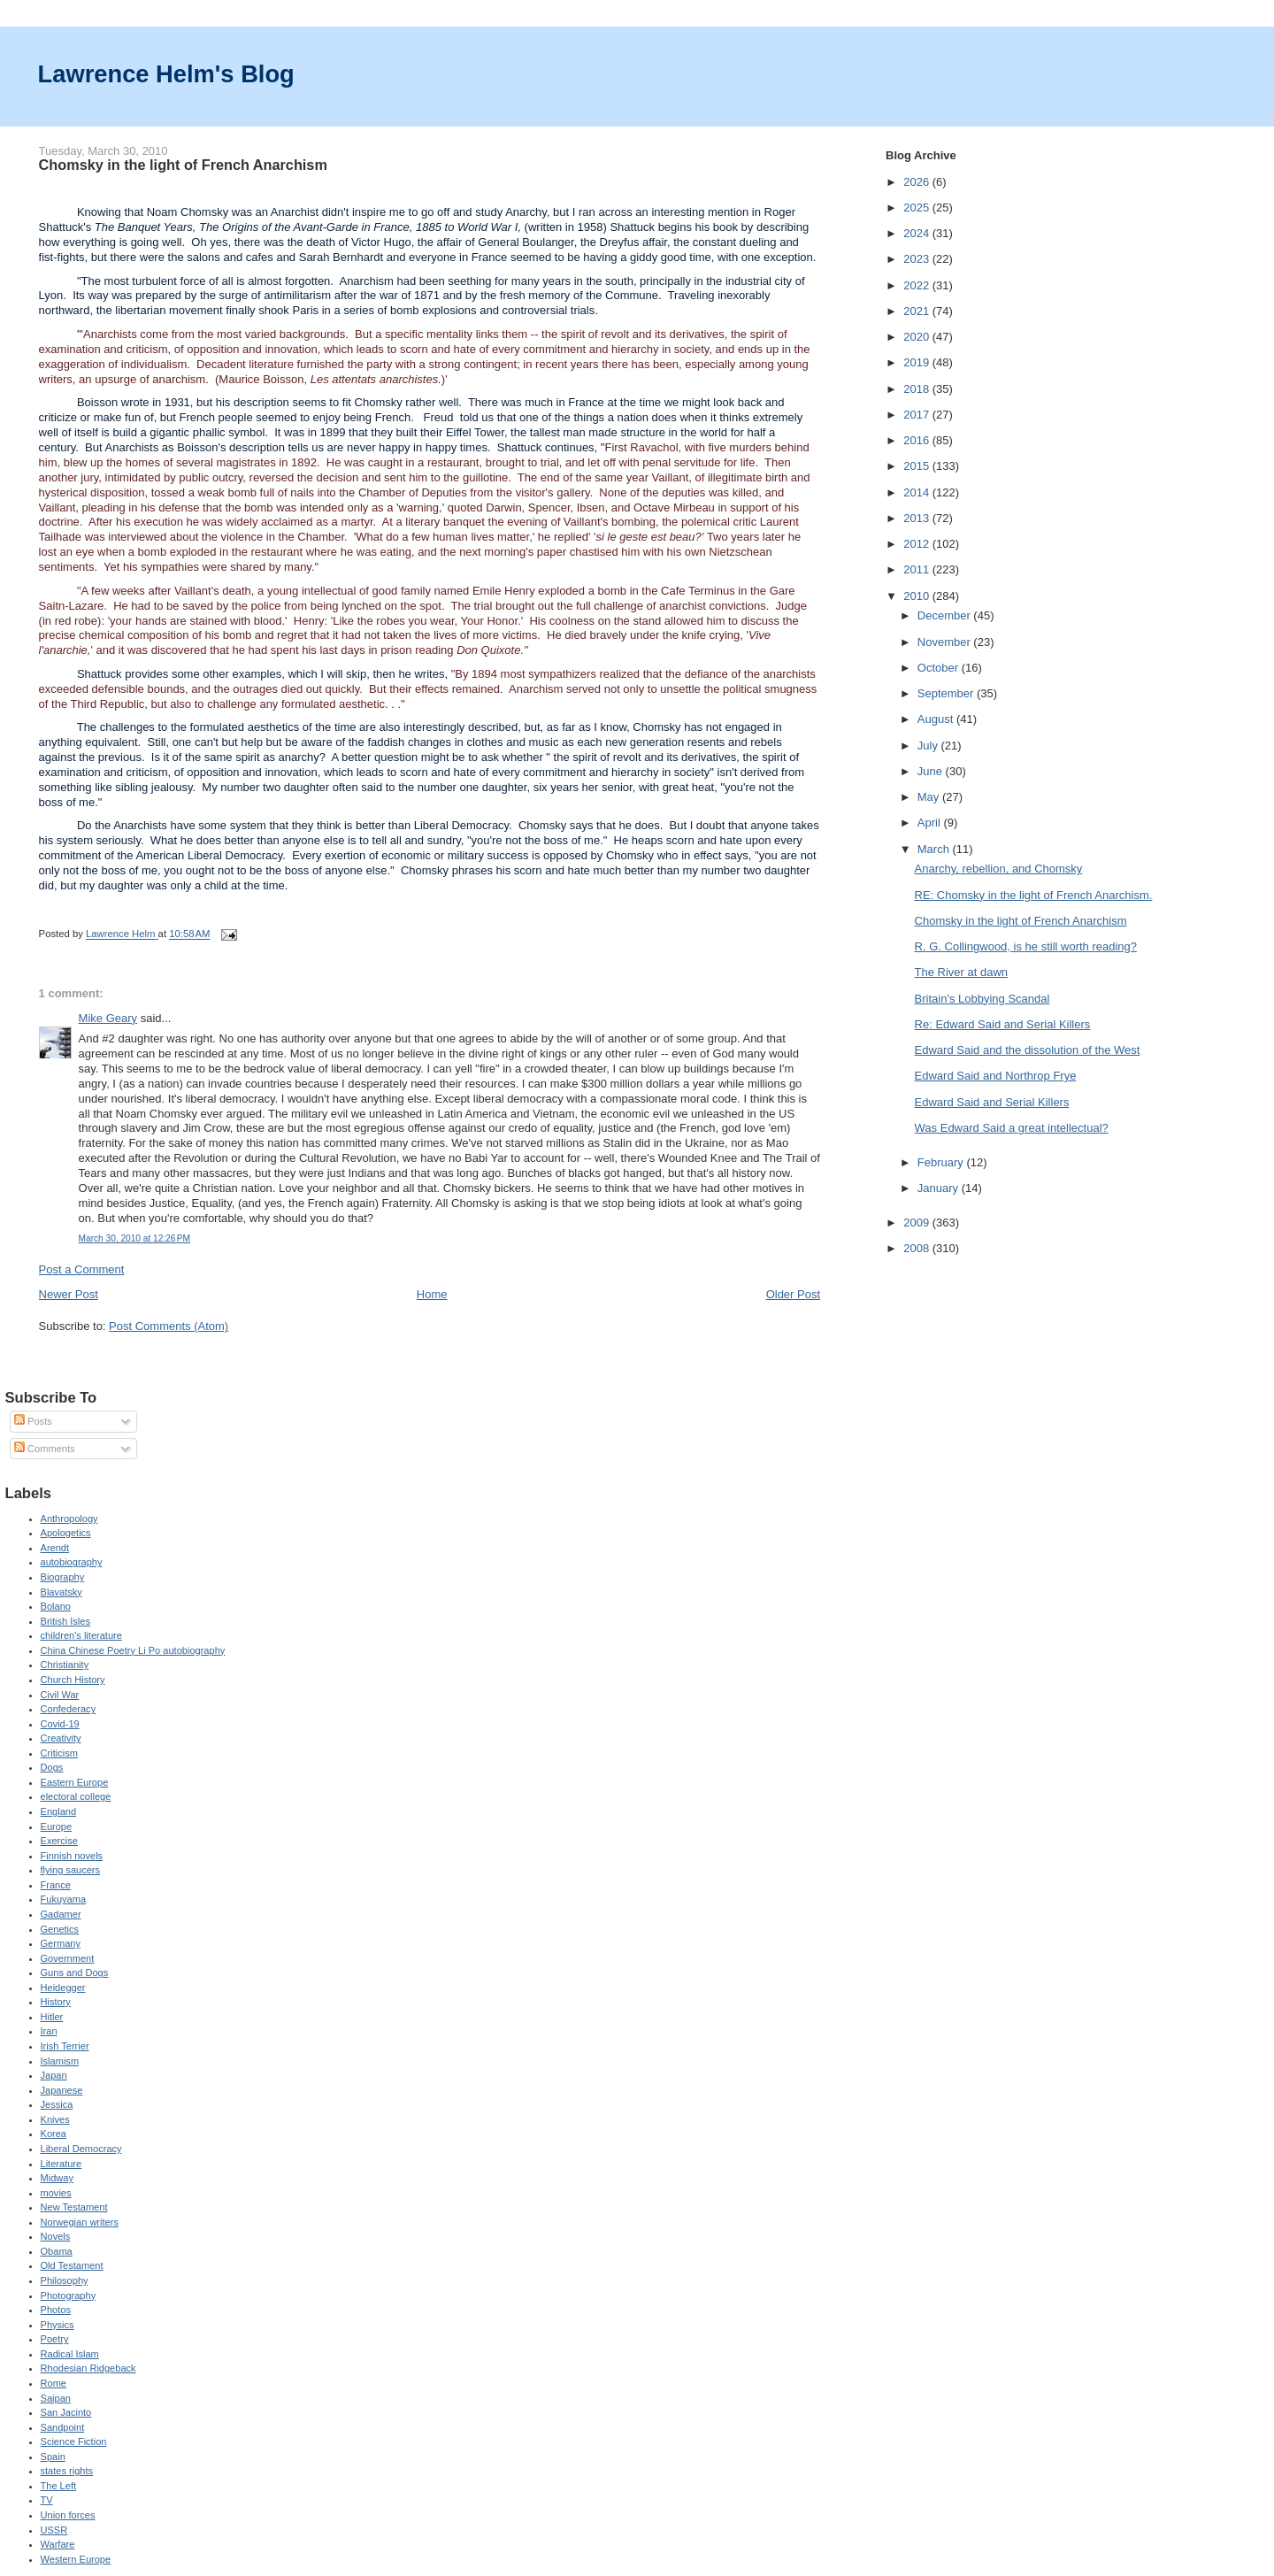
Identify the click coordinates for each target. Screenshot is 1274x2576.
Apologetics (66, 1532)
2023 (917, 258)
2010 (917, 596)
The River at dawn (962, 972)
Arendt (55, 1547)
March (935, 849)
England (59, 1811)
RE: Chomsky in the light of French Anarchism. (1034, 895)
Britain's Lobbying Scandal (982, 998)
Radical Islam (70, 2354)
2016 (917, 440)
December (945, 615)
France (56, 1885)
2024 (917, 233)
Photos (56, 2309)
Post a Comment (82, 1269)
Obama (57, 2251)
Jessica (57, 2104)
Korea (53, 2133)
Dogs (52, 1767)
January (939, 1188)
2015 (917, 466)
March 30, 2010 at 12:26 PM (134, 1238)
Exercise (59, 1840)
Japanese (62, 2090)
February (942, 1162)
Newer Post (68, 1294)
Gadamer (61, 1914)
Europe (57, 1826)
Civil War (60, 1694)
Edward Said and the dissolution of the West (1027, 1050)
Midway (57, 2177)
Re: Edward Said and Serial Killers (1003, 1024)
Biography (63, 1577)
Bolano (56, 1606)
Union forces (68, 2515)
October (939, 667)
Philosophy (64, 2280)
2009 (917, 1222)
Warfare (58, 2544)
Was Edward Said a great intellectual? (1012, 1127)
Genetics (60, 1929)
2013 (917, 518)
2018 (917, 389)
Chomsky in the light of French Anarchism (1021, 920)
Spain (53, 2456)
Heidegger (63, 1987)
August (936, 719)
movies (56, 2193)
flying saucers (71, 1870)
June (931, 771)
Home (432, 1294)
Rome (53, 2383)
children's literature (81, 1635)
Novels (56, 2236)
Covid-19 (60, 1724)
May (929, 797)
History (56, 2001)
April (930, 822)
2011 (917, 569)
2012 (917, 543)
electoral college (76, 1796)
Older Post (793, 1294)
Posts (33, 1421)
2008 (917, 1248)
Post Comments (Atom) (168, 1326)
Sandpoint (63, 2427)
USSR (54, 2530)
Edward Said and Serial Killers (992, 1102)
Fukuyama (64, 1899)
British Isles (65, 1621)
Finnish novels (72, 1855)
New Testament (74, 2207)
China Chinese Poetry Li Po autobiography (133, 1650)
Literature (61, 2163)
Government (68, 1958)
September (947, 693)
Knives (55, 2119)
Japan (54, 2075)
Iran (49, 2031)
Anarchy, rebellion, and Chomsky (999, 868)
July (929, 745)
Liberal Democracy (81, 2148)
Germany (61, 1943)
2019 (917, 362)
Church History (73, 1679)
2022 (917, 285)
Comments (44, 1448)
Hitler (52, 2016)
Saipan (56, 2398)
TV (47, 2500)
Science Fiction (74, 2441)
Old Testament (72, 2265)
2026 (917, 181)
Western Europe (76, 2559)
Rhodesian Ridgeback (88, 2368)
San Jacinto (66, 2412)
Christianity (65, 1664)
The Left (59, 2485)
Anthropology (69, 1518)
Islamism (60, 2061)
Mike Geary (108, 1018)
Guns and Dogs (75, 1972)
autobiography (72, 1562)
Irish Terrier (65, 2046)
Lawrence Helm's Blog (166, 74)
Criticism (59, 1753)
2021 (917, 311)
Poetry (55, 2339)
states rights (67, 2470)
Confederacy (68, 1708)
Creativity (61, 1738)
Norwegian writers (80, 2222)
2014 (917, 492)
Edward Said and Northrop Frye (996, 1075)
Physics (57, 2324)
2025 (917, 207)
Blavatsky (61, 1592)
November (945, 642)
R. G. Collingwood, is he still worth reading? (1026, 946)
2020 (917, 336)
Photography (68, 2295)
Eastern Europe (75, 1782)
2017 (917, 414)
